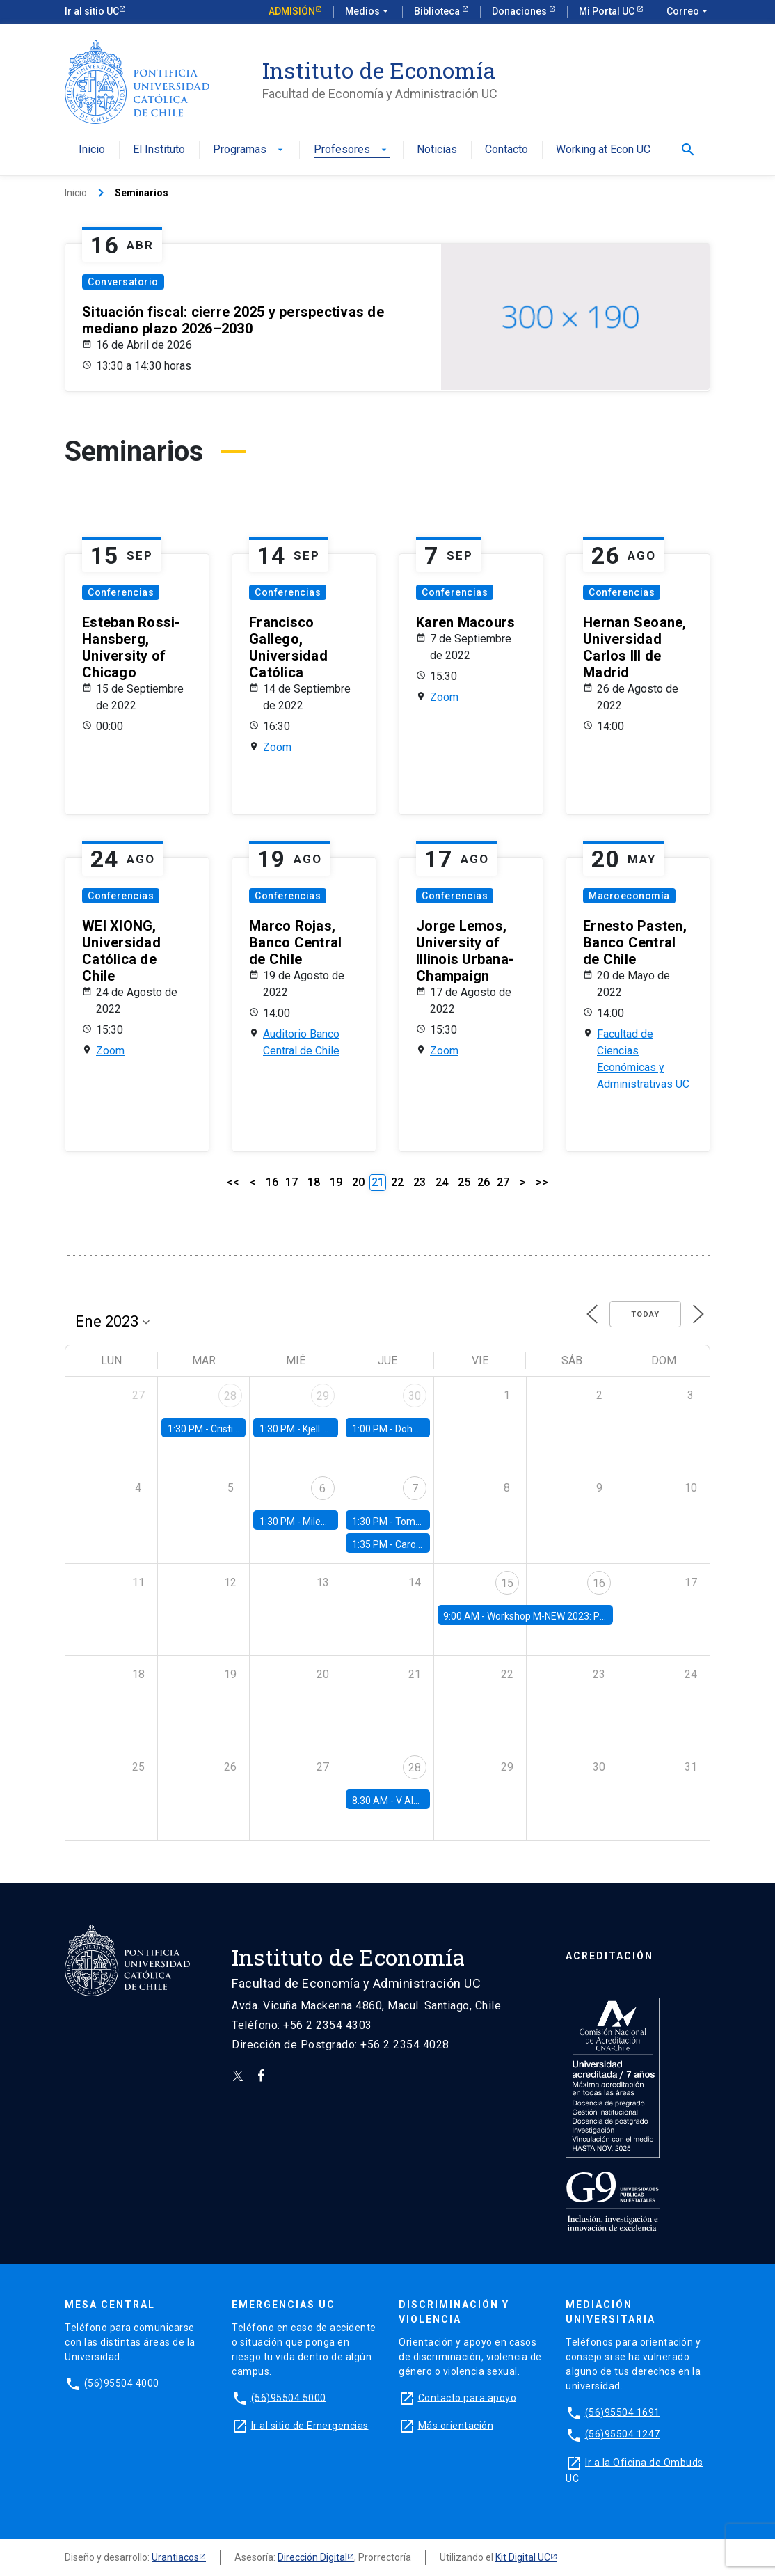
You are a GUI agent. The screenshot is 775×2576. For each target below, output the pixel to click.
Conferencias (121, 592)
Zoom (277, 747)
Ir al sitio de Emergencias (310, 2425)
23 (419, 1182)
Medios (368, 12)
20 (358, 1182)
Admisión (292, 11)
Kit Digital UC (522, 2557)
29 (323, 1395)
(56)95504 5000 (288, 2397)
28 (230, 1395)
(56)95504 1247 (622, 2434)
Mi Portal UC (608, 11)
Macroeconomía (629, 895)
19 (336, 1182)
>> (542, 1182)
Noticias (437, 150)
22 (397, 1182)
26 (483, 1182)
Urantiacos (175, 2557)
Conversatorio (123, 281)
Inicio (92, 150)
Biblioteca (438, 11)
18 (313, 1182)
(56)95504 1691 (622, 2411)
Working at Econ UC (603, 150)
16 (272, 1182)
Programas (249, 150)
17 (291, 1182)
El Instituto (159, 150)
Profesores (352, 150)
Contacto (506, 150)
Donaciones (520, 11)
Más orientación (456, 2425)
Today (645, 1314)
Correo (688, 12)
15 (507, 1583)
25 (464, 1182)
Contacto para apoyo (467, 2397)
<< (233, 1182)
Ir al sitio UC (92, 11)
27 (503, 1182)
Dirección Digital (312, 2557)
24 (442, 1182)
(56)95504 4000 (121, 2382)
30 (414, 1395)
